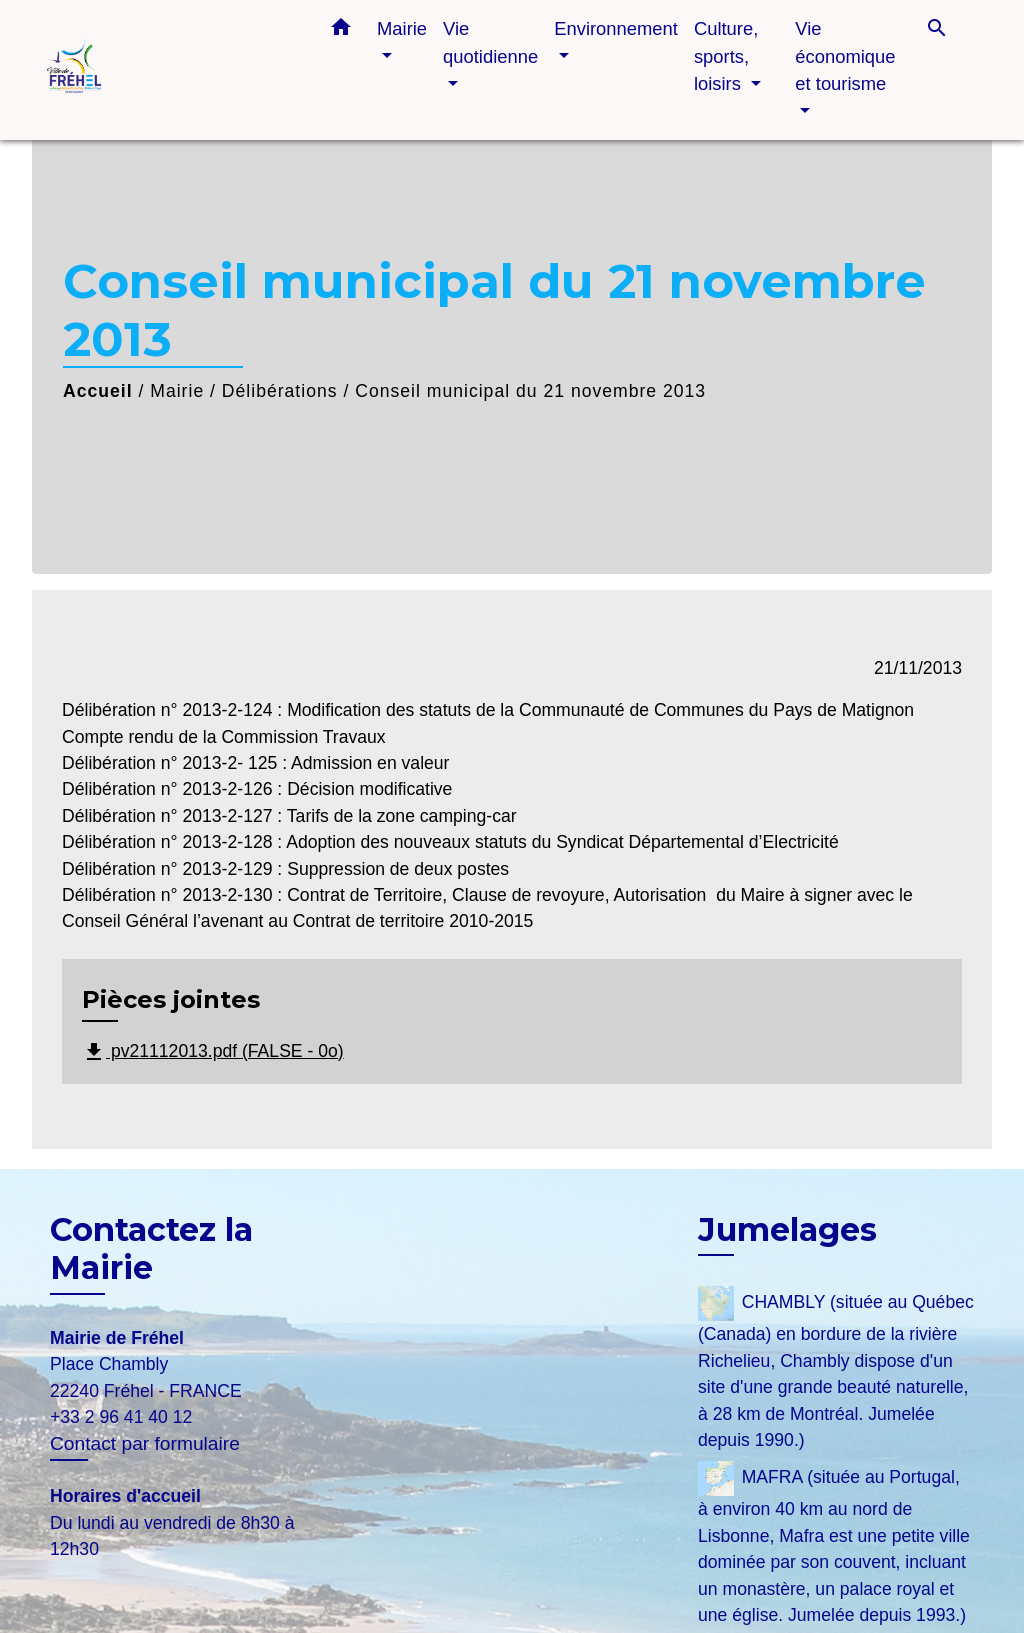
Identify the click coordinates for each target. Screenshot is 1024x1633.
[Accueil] (172, 70)
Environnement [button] (616, 28)
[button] (341, 31)
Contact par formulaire (145, 1443)
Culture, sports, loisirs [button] (726, 56)
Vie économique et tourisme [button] (845, 56)
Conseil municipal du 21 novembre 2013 (530, 391)
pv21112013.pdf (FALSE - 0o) (213, 1052)
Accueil (98, 391)
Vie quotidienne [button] (490, 42)
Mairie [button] (402, 28)
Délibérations (280, 391)
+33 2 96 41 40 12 (121, 1417)
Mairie (177, 391)
